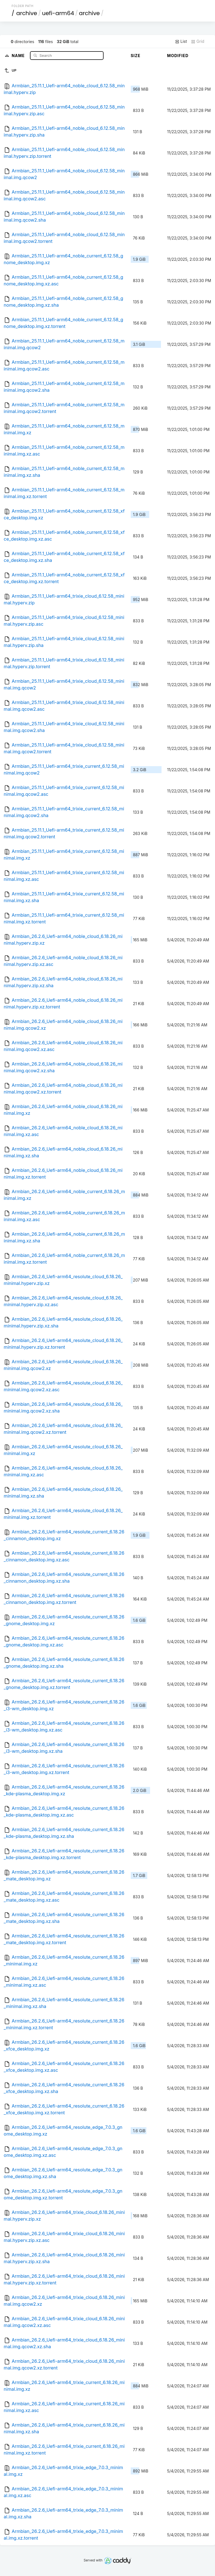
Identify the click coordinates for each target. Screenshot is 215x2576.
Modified (178, 55)
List (181, 41)
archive (26, 13)
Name (19, 55)
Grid (197, 41)
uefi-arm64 (58, 13)
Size (136, 55)
